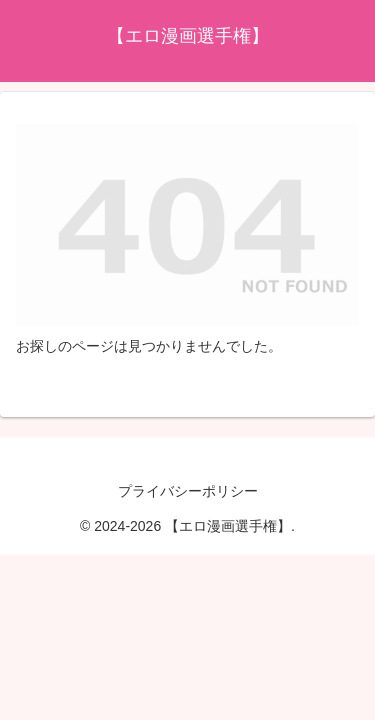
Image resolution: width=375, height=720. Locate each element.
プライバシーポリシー (188, 491)
